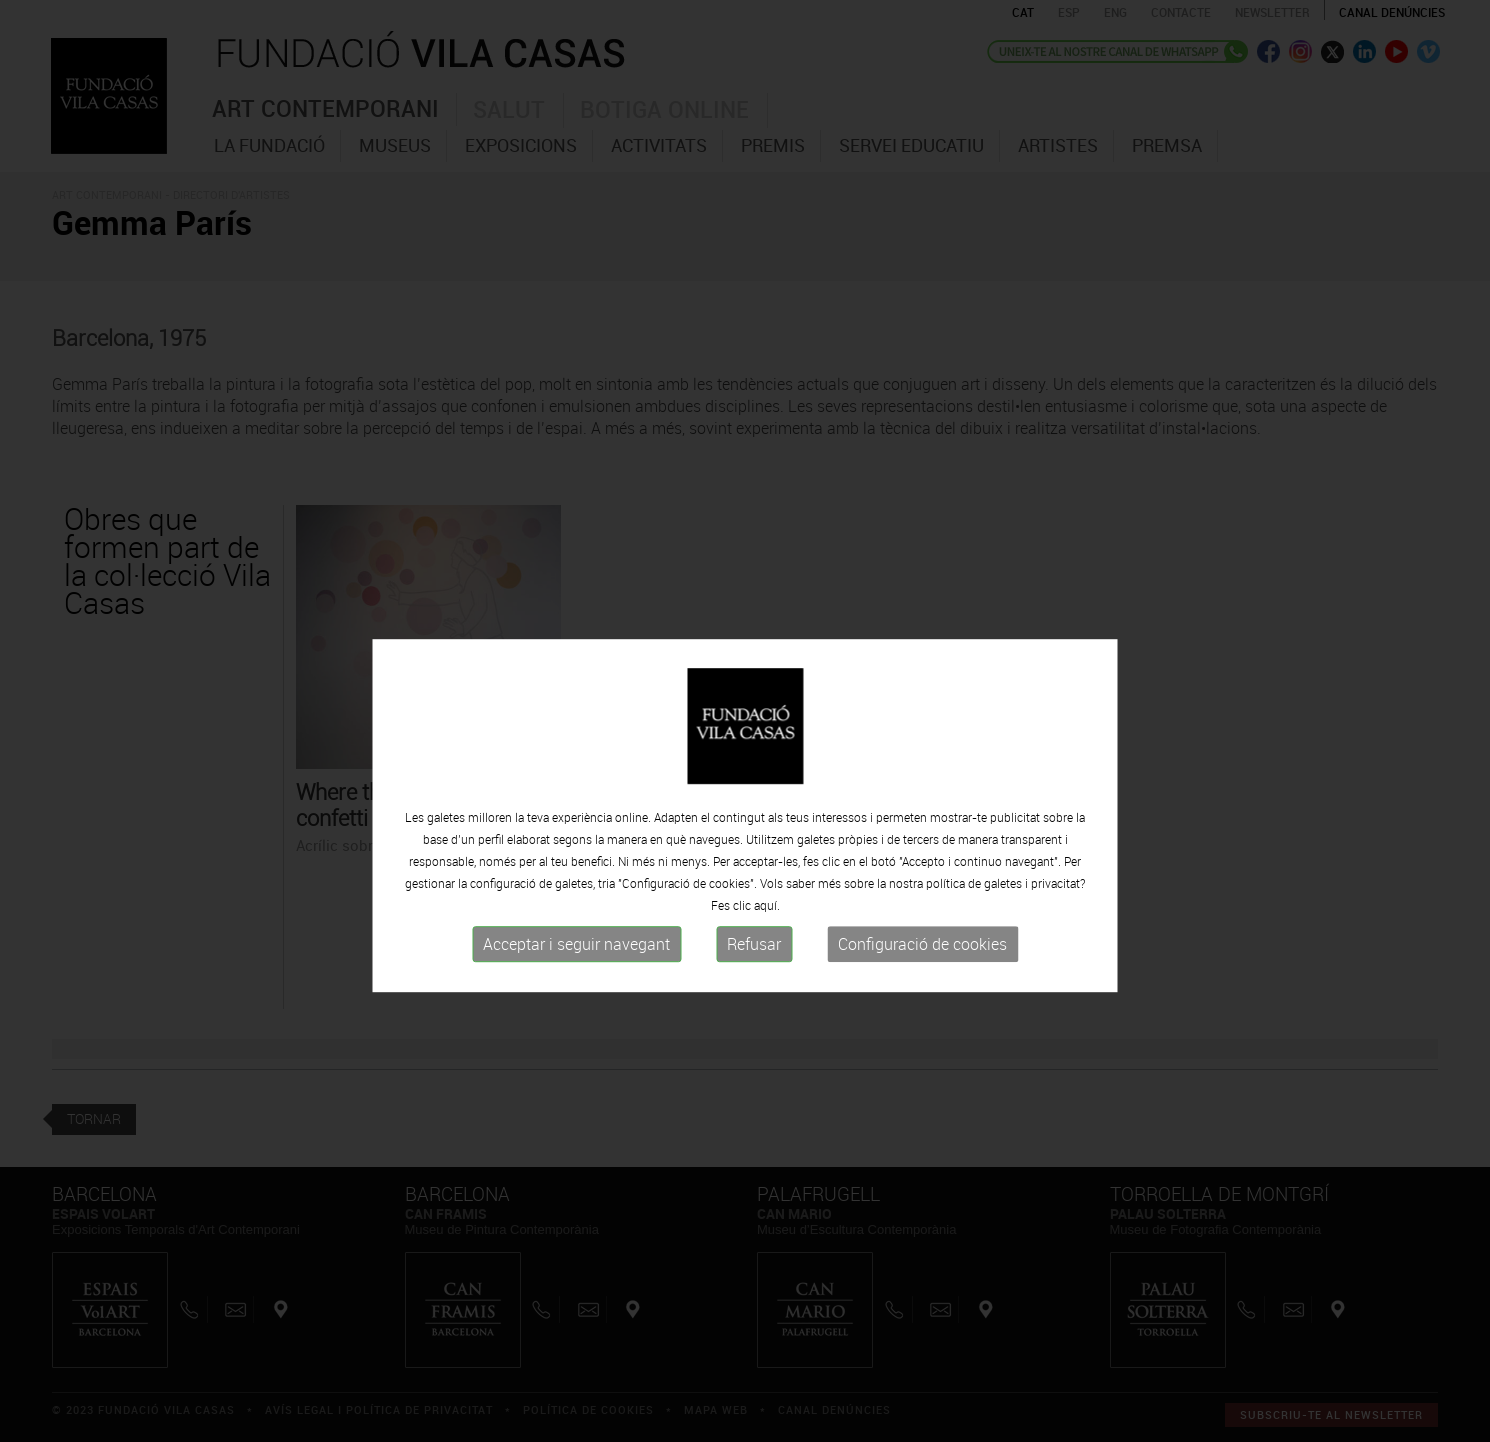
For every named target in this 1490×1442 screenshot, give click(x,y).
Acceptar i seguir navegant (576, 986)
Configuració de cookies (922, 986)
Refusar (754, 986)
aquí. (767, 947)
